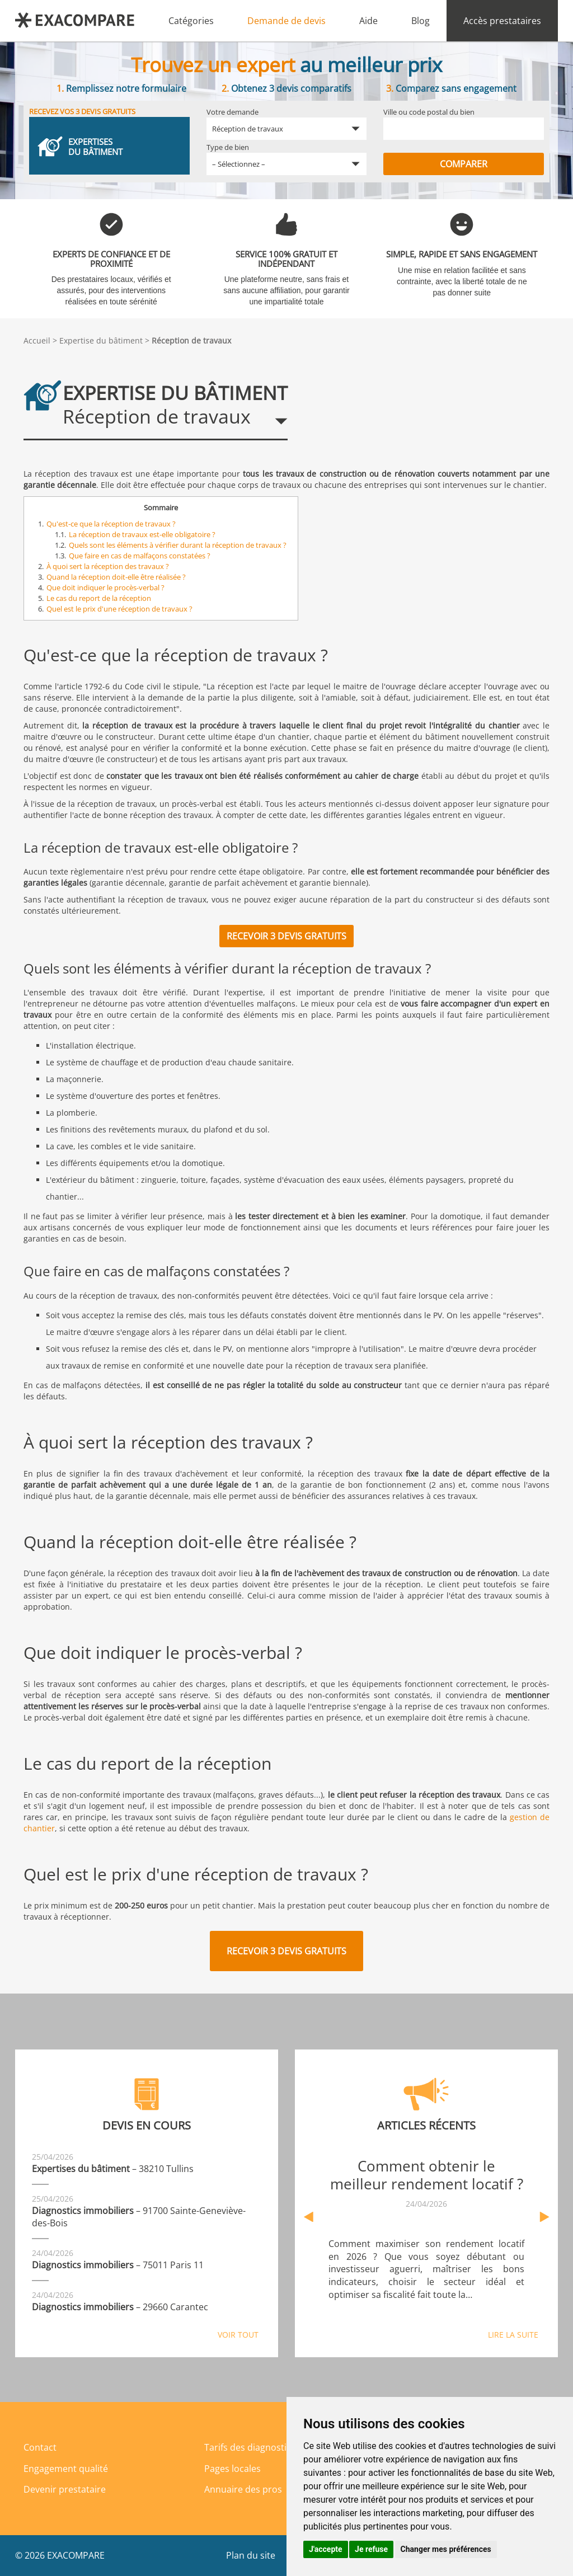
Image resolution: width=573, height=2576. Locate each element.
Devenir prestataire (65, 2489)
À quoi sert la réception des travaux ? (107, 566)
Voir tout (238, 2334)
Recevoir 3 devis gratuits (286, 936)
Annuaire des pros (243, 2489)
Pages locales (232, 2468)
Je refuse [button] (371, 2549)
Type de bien (227, 147)
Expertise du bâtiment (101, 340)
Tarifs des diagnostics (249, 2447)
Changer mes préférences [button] (446, 2549)
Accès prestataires (502, 21)
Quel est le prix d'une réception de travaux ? (119, 609)
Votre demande (232, 112)
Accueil (37, 340)
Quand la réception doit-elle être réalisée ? (116, 577)
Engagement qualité (66, 2468)
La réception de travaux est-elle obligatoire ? (142, 534)
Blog (420, 21)
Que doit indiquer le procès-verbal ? (105, 587)
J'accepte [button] (325, 2549)
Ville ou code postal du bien (429, 112)
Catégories (191, 21)
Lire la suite (513, 2334)
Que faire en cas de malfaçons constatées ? (139, 556)
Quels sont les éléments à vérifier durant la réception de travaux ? (177, 545)
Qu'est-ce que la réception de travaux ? (111, 524)
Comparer (463, 164)
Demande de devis (286, 21)
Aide (368, 21)
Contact (40, 2447)
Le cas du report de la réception (98, 598)
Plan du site (250, 2555)
